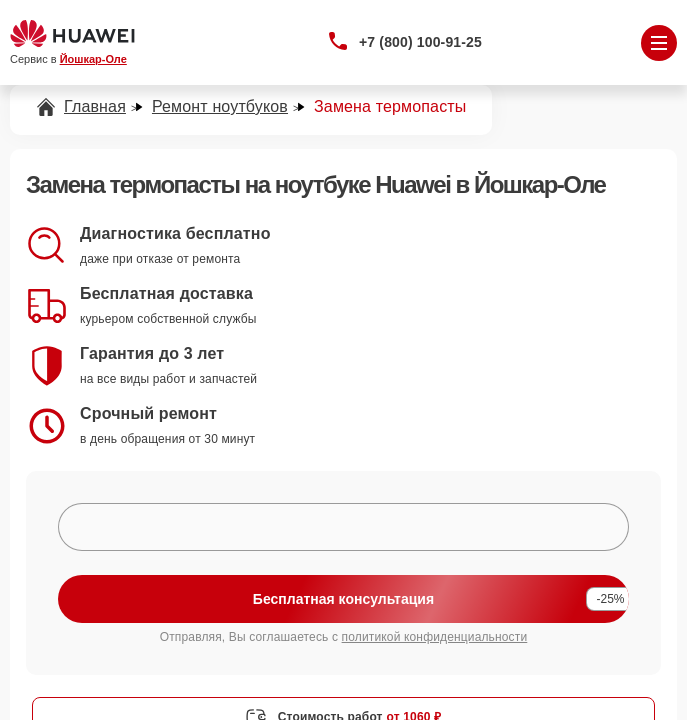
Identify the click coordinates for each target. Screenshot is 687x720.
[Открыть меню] (659, 43)
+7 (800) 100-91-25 (420, 42)
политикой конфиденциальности (435, 637)
